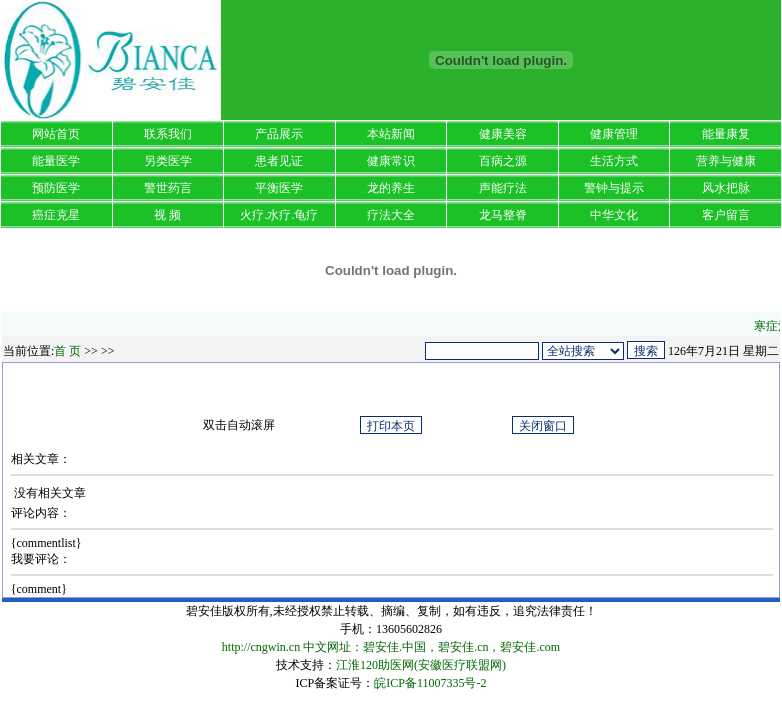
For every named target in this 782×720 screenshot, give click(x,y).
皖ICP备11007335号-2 (430, 683)
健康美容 (503, 134)
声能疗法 (503, 188)
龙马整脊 (503, 215)
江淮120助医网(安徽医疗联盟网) (421, 665)
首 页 (67, 351)
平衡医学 (279, 188)
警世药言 (168, 188)
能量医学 (56, 161)
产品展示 (279, 134)
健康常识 (391, 161)
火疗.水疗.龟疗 (279, 215)
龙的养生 (391, 188)
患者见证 (279, 161)
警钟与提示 (614, 188)
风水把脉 (726, 188)
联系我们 (168, 134)
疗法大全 (391, 215)
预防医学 (56, 188)
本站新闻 (391, 134)
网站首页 (56, 134)
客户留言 (726, 215)
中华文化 (614, 215)
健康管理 (614, 134)
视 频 (167, 215)
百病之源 (503, 161)
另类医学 (168, 161)
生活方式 (614, 161)
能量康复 (726, 134)
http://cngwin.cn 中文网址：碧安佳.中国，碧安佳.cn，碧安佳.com (391, 647)
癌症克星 (56, 215)
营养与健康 (726, 161)
